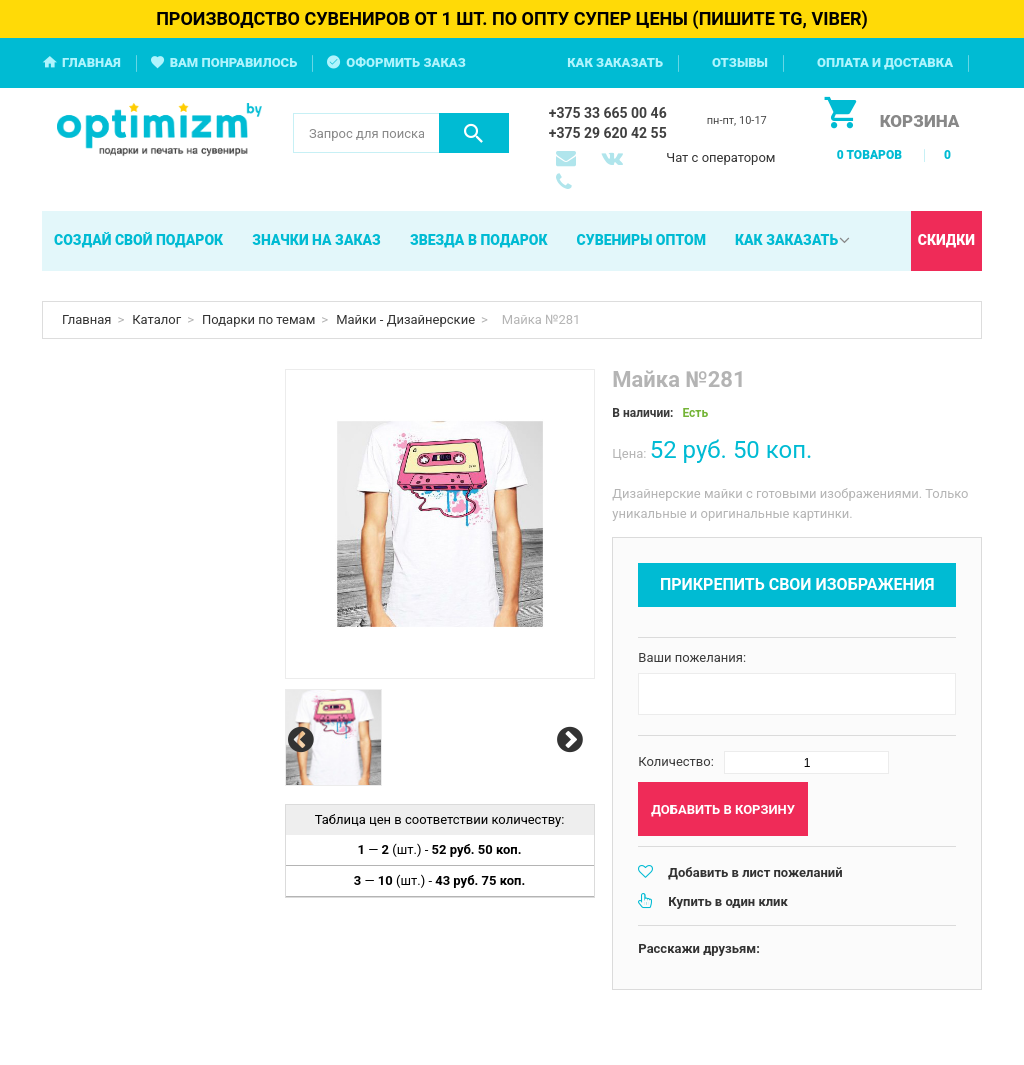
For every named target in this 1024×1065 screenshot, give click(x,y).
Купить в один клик (727, 901)
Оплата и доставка (885, 62)
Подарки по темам (258, 319)
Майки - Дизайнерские (405, 319)
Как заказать (615, 62)
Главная (91, 62)
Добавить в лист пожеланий (755, 872)
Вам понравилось (234, 62)
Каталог (156, 319)
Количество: (676, 761)
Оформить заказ (406, 62)
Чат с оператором (720, 157)
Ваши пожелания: (692, 657)
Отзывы (740, 62)
